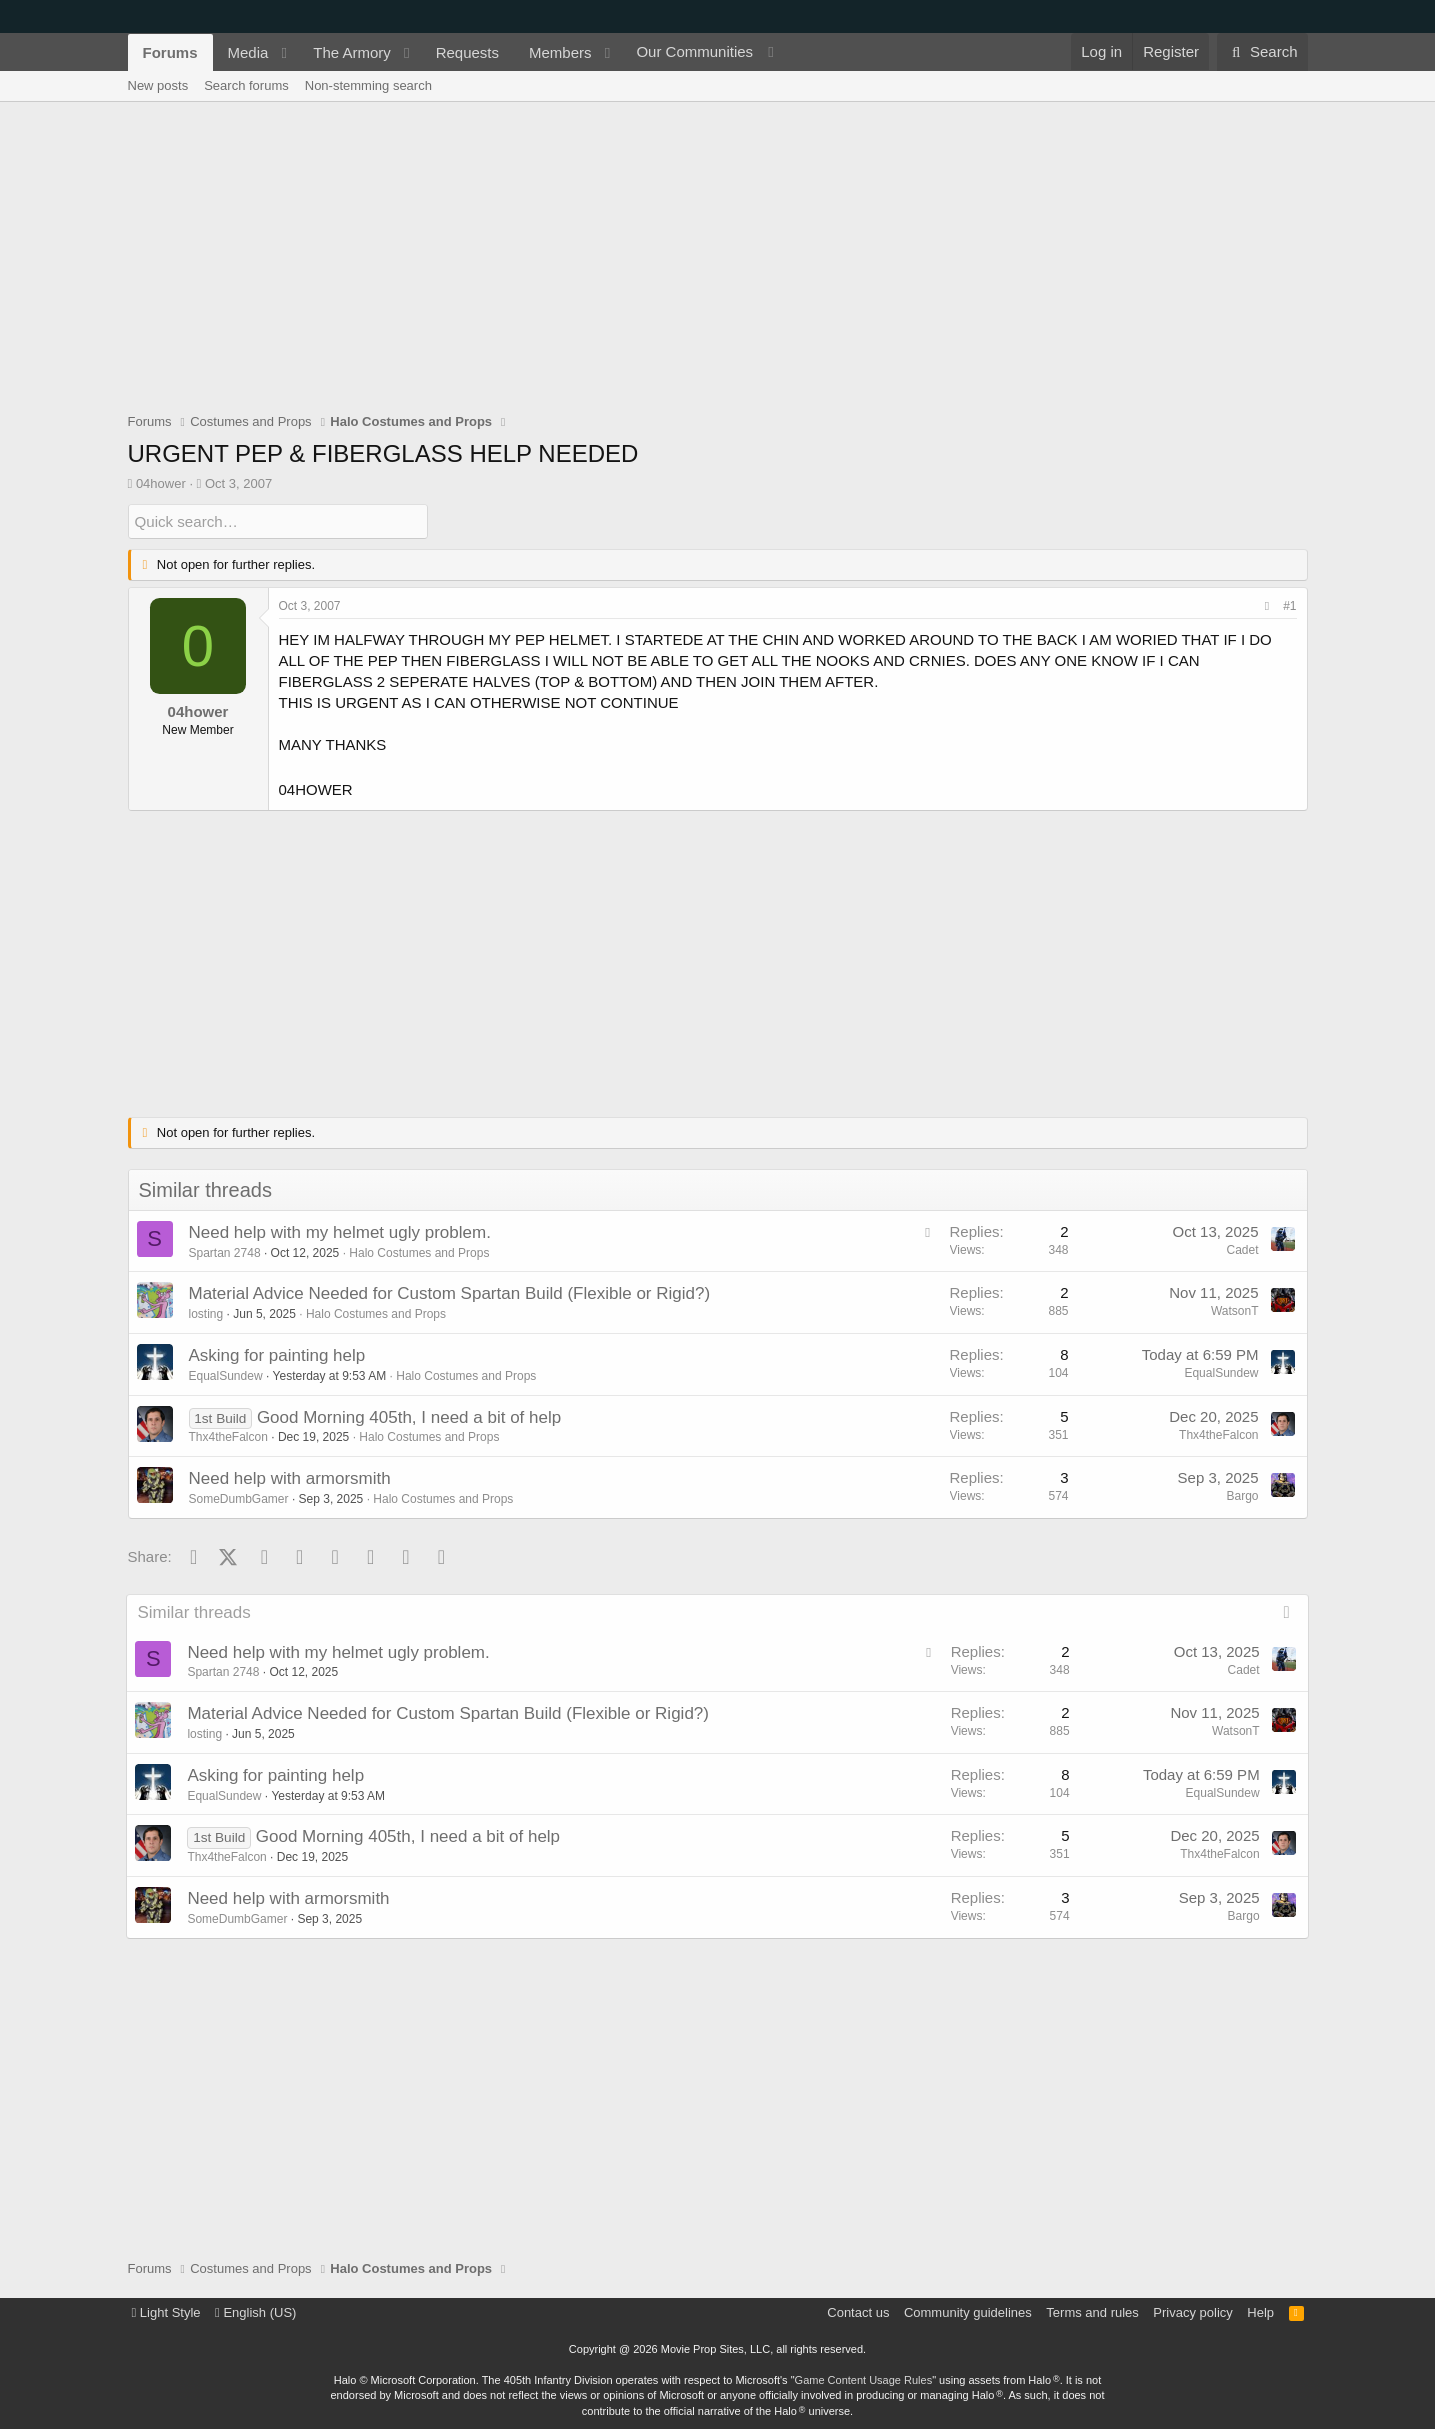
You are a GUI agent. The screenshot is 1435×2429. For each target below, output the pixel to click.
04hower (161, 483)
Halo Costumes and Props (419, 1252)
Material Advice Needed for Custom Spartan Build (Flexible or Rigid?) (450, 1293)
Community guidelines (968, 2312)
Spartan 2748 (225, 1252)
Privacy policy (1192, 2312)
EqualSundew (226, 1376)
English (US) (255, 2312)
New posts (158, 85)
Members (560, 52)
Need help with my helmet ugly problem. (340, 1232)
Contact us (858, 2312)
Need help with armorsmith (290, 1478)
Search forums (246, 85)
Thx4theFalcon (228, 1437)
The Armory (352, 52)
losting (206, 1314)
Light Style (166, 2312)
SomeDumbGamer (239, 1499)
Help (1260, 2312)
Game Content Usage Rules (864, 2380)
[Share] (1267, 606)
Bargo (1242, 1496)
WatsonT (1235, 1311)
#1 (1289, 606)
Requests (467, 52)
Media (248, 52)
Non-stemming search (368, 85)
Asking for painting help (277, 1355)
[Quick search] (278, 521)
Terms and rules (1092, 2312)
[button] (284, 52)
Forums (170, 52)
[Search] (1262, 52)
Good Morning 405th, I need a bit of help (409, 1416)
